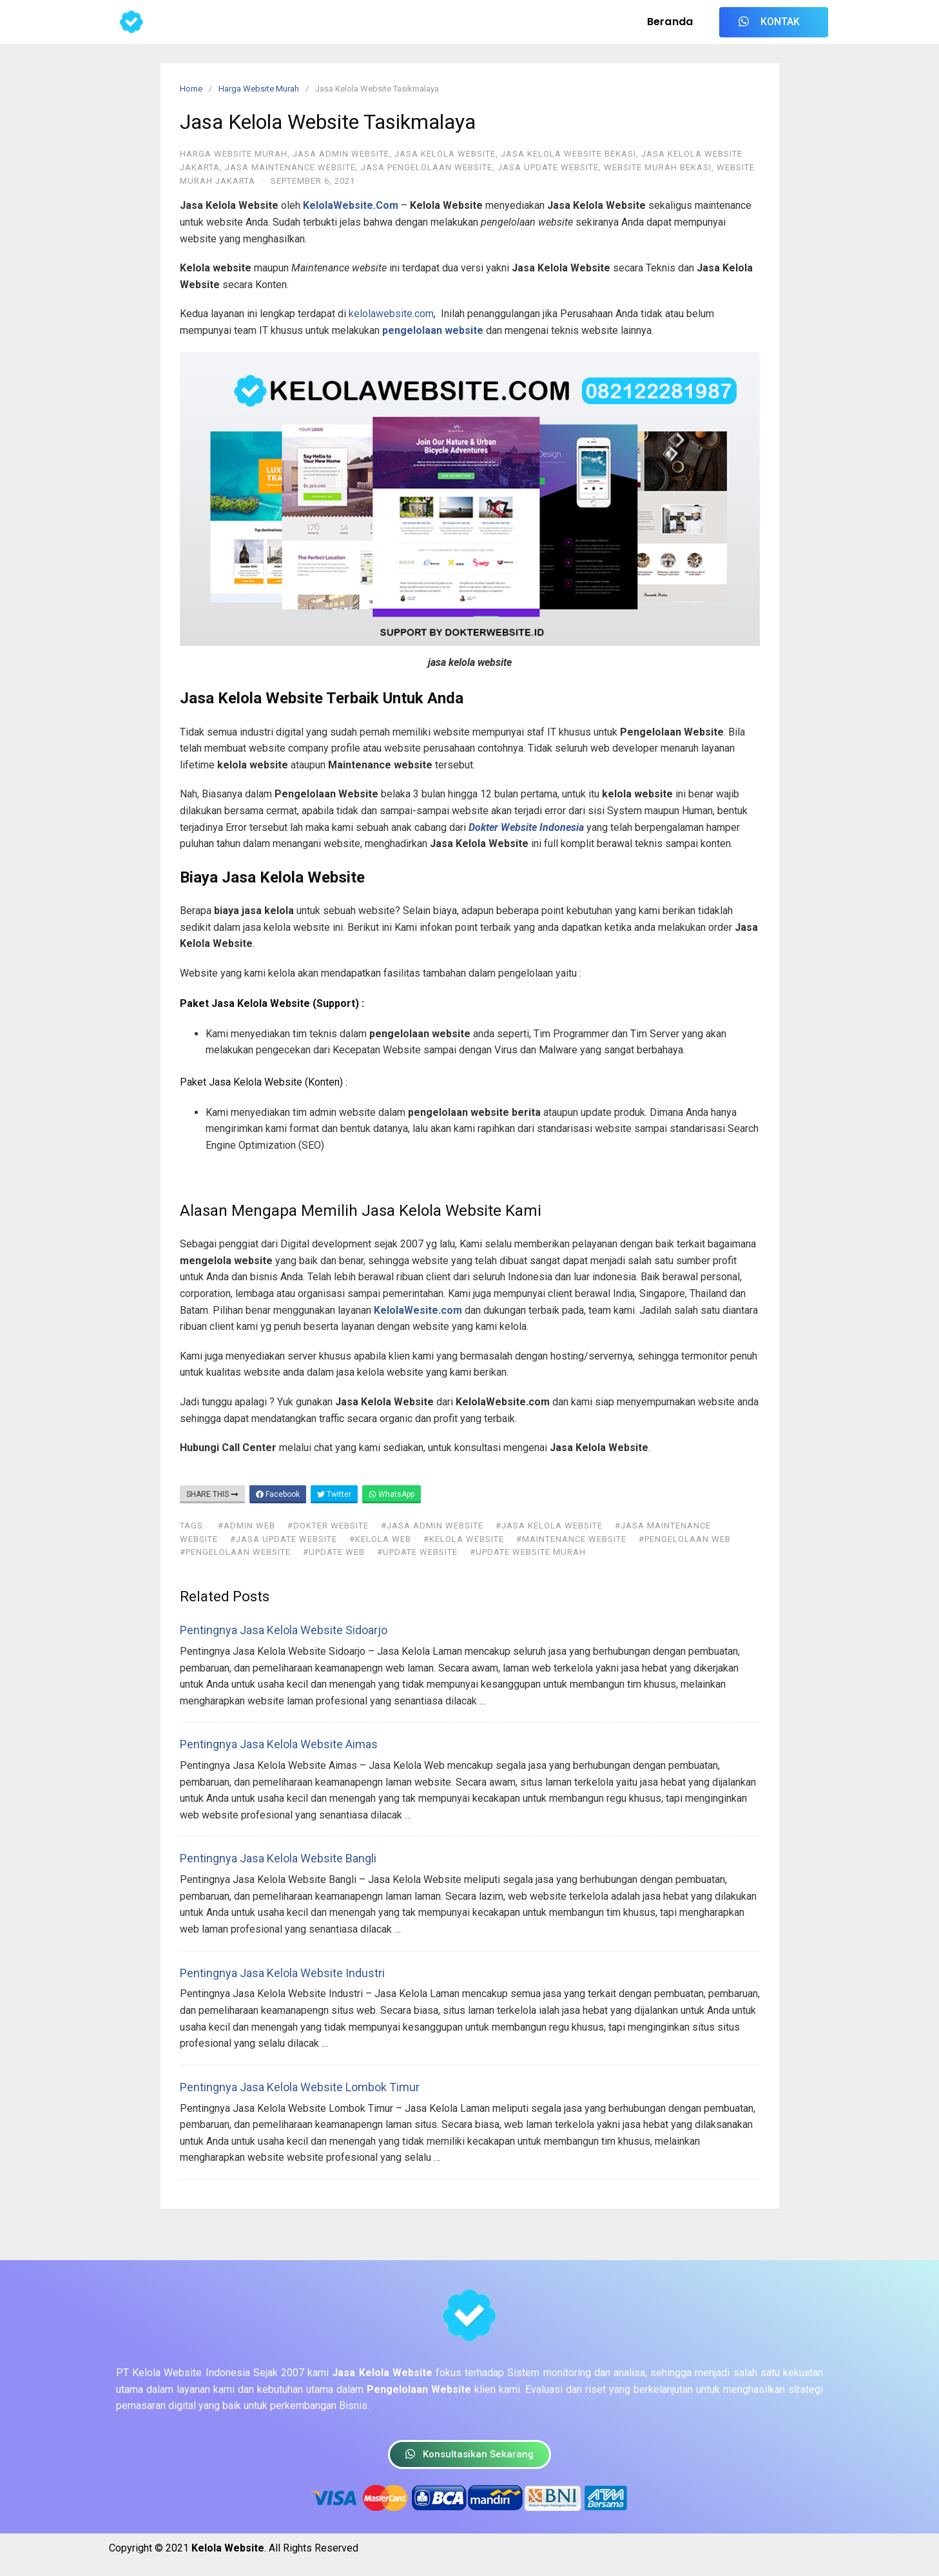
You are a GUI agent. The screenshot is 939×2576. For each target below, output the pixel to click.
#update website (417, 1552)
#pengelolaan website (235, 1552)
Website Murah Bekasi (658, 167)
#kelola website (463, 1539)
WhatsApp (391, 1494)
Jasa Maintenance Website (290, 167)
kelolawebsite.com (391, 313)
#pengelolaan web (685, 1539)
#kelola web (380, 1539)
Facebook (278, 1494)
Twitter (334, 1494)
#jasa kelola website (549, 1525)
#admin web (246, 1525)
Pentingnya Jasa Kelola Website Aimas (279, 1744)
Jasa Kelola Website (445, 154)
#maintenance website (571, 1539)
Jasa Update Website (548, 167)
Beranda (670, 21)
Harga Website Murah (258, 88)
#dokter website (328, 1525)
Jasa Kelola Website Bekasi (568, 154)
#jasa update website (283, 1539)
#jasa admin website (432, 1525)
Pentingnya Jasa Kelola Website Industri (282, 1973)
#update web (334, 1552)
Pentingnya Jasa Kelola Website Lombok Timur (300, 2087)
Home (191, 88)
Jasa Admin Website (341, 154)
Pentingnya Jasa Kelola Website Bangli (278, 1858)
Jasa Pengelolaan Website (426, 167)
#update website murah (528, 1552)
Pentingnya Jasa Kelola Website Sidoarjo (283, 1630)
